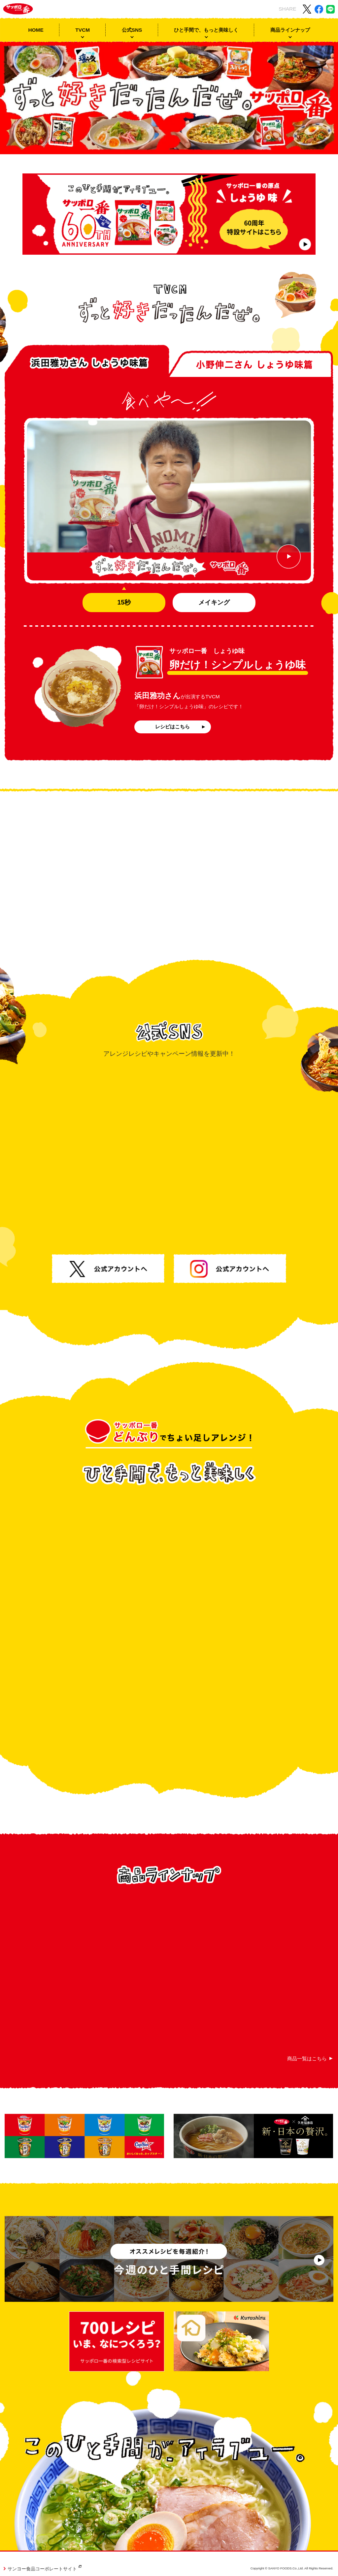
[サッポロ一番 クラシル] (221, 2341)
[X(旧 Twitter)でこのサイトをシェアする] (307, 9)
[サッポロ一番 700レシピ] (116, 2341)
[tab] (87, 361)
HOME (35, 30)
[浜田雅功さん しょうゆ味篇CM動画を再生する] (169, 501)
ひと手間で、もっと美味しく (206, 30)
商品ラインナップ (290, 30)
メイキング (214, 602)
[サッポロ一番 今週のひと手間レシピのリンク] (169, 2259)
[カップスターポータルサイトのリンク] (84, 2136)
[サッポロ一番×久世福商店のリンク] (253, 2136)
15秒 (124, 602)
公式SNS (132, 30)
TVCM (82, 30)
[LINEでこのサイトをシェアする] (330, 9)
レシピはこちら (172, 726)
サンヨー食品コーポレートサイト (42, 2569)
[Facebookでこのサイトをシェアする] (319, 9)
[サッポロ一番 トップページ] (18, 9)
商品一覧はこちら (307, 2058)
